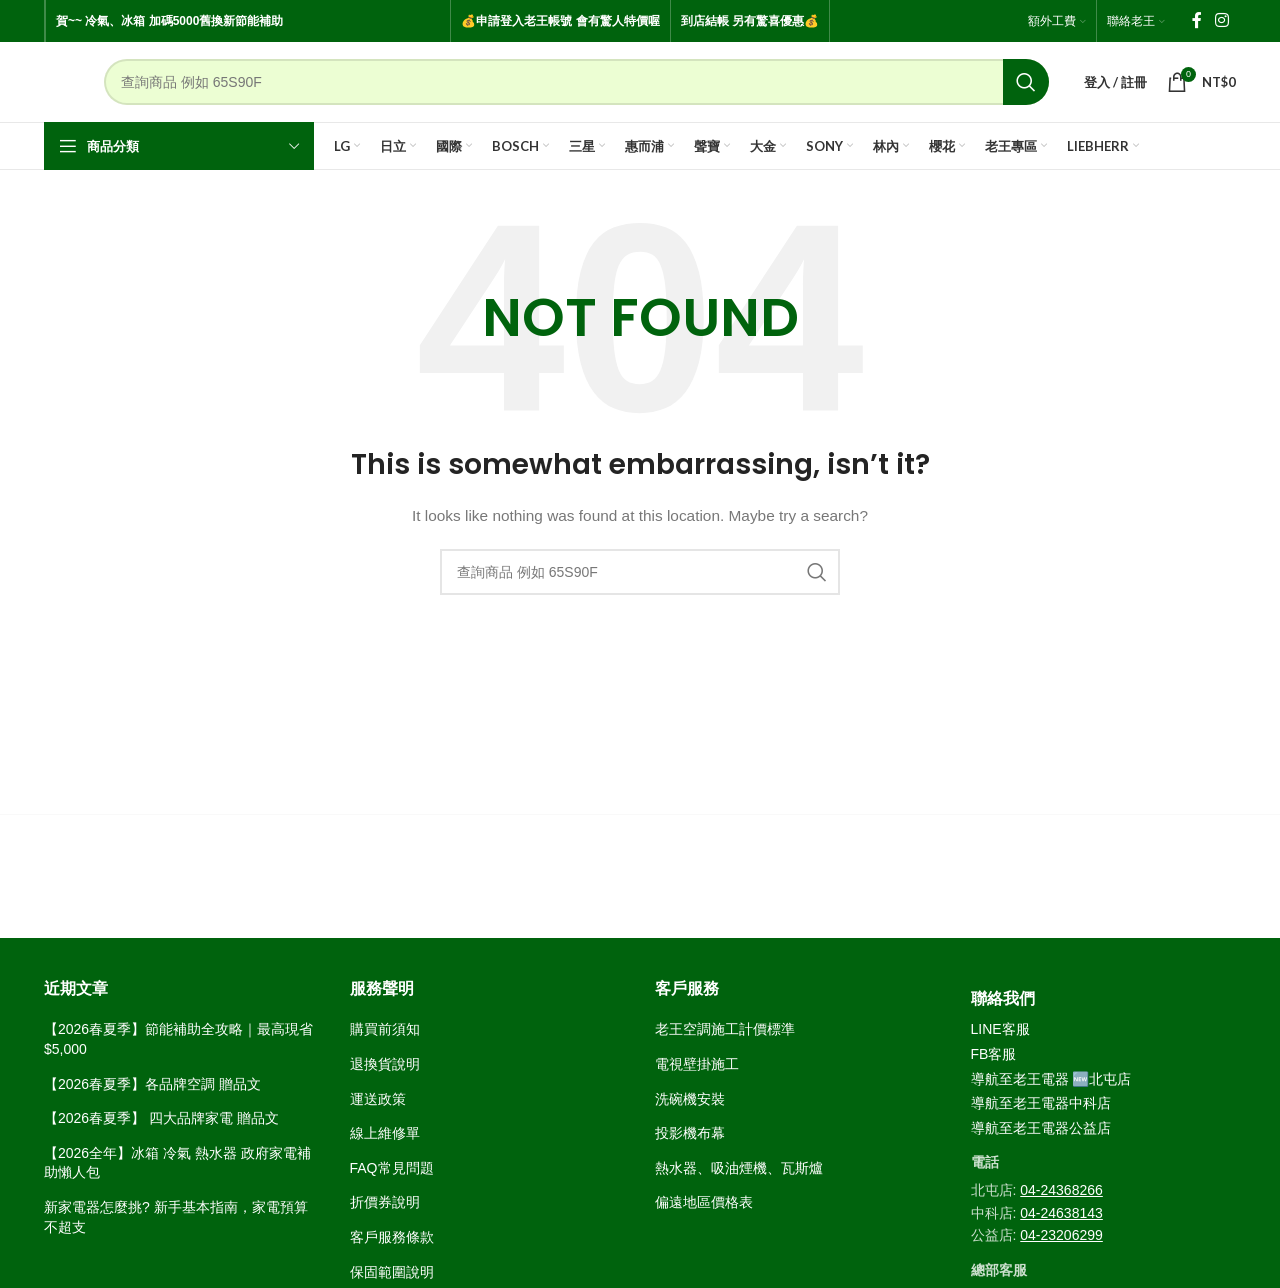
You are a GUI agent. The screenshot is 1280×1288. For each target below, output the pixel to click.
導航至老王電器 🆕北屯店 (1051, 1079)
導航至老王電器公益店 (1041, 1128)
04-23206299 (1061, 1235)
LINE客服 (1000, 1029)
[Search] (576, 82)
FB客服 (994, 1054)
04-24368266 (1061, 1190)
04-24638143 (1061, 1213)
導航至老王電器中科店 (1041, 1103)
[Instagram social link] (1222, 20)
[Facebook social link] (1197, 20)
